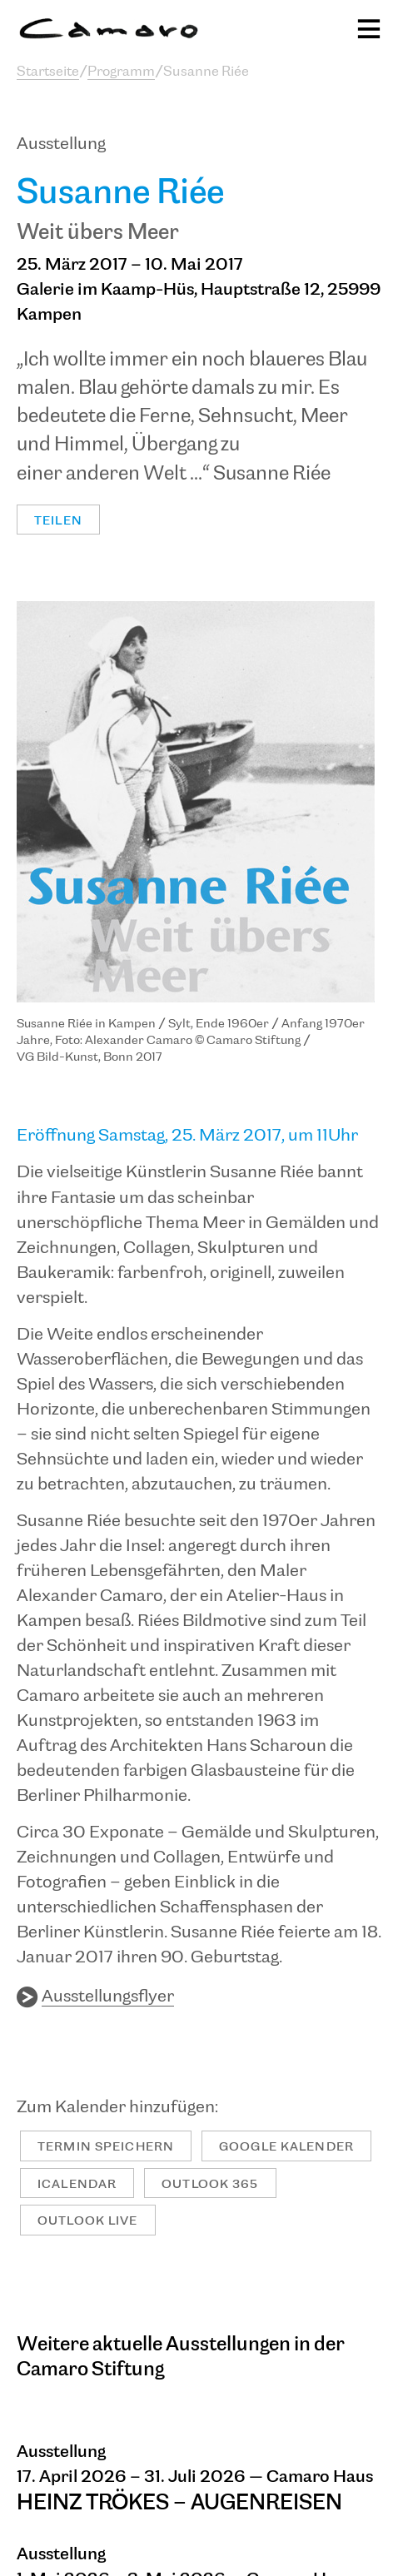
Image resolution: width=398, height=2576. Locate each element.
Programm (121, 72)
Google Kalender (286, 2147)
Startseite (48, 72)
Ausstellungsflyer (108, 1997)
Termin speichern (105, 2147)
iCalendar (77, 2184)
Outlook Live (87, 2221)
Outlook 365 (210, 2184)
